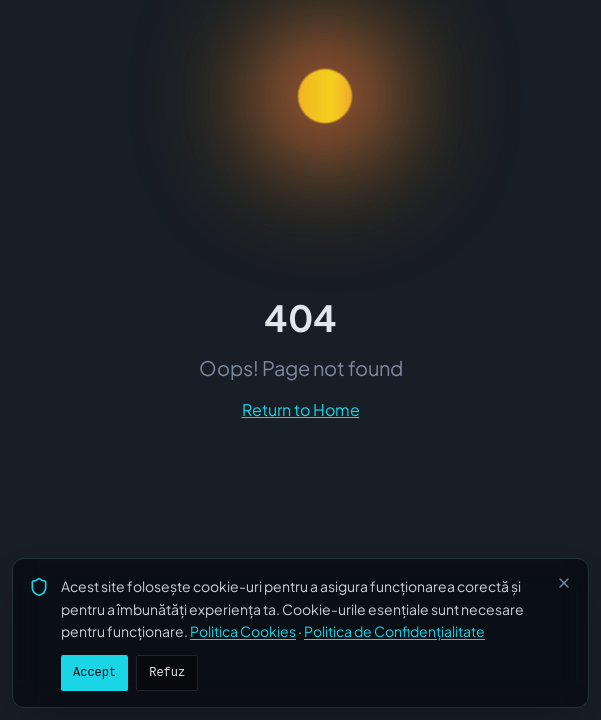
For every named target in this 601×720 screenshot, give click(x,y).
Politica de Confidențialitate (394, 631)
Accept (94, 673)
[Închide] (564, 583)
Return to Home (301, 409)
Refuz (167, 673)
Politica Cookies (243, 631)
